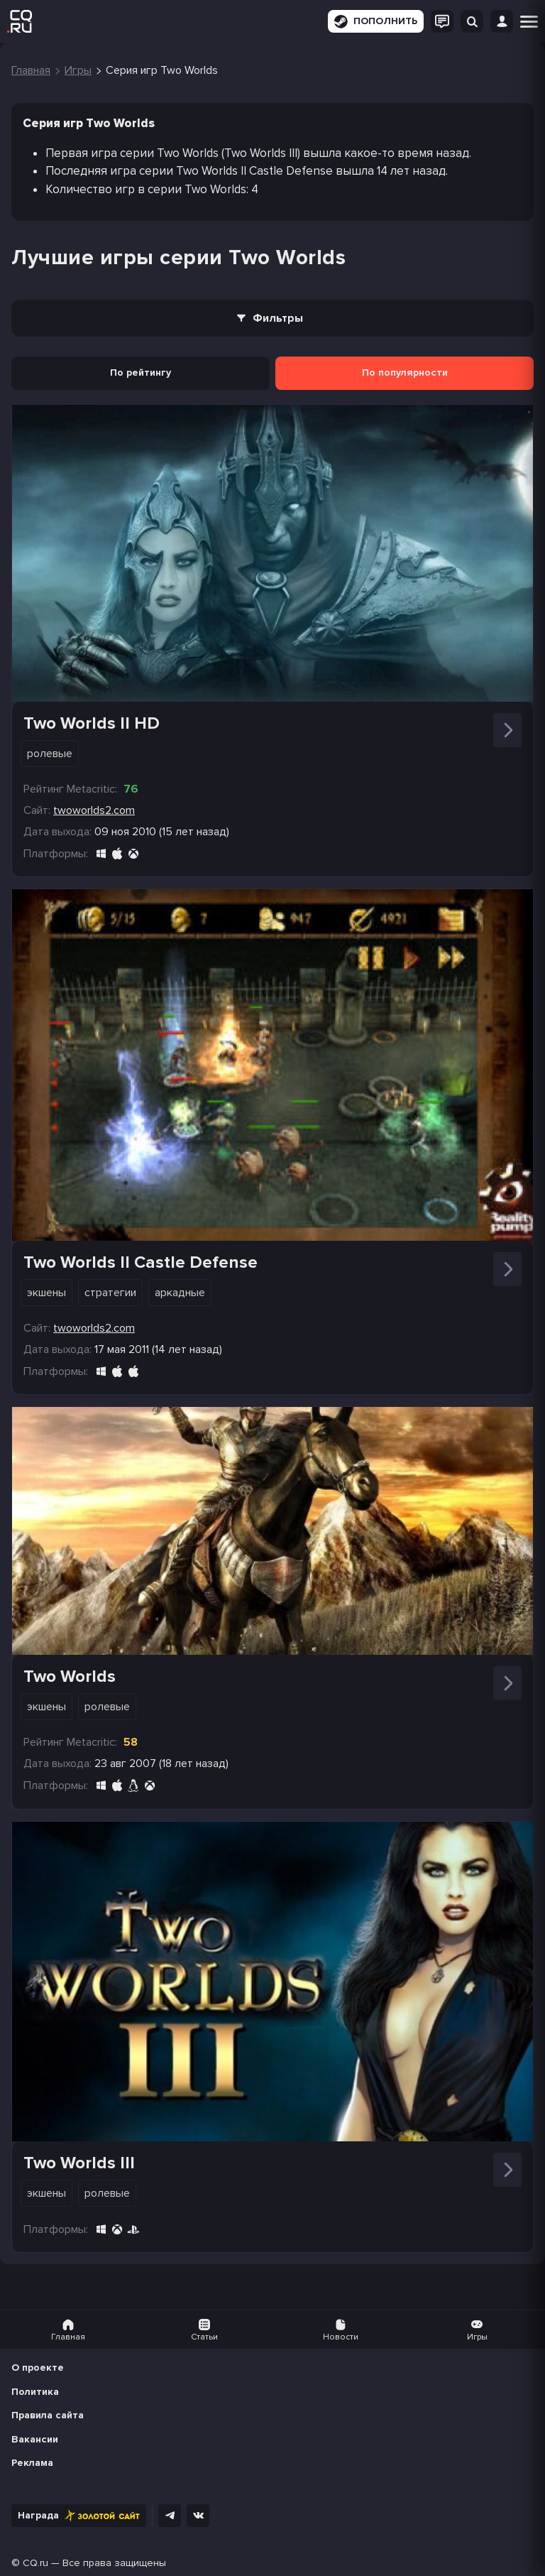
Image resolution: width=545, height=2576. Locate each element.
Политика (35, 2392)
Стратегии (110, 1293)
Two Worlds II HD (91, 723)
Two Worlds (69, 1676)
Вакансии (34, 2439)
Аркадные (180, 1293)
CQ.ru (35, 2563)
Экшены (46, 1293)
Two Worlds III (79, 2163)
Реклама (32, 2463)
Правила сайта (47, 2415)
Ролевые (49, 753)
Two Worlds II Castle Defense (140, 1262)
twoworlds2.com (94, 810)
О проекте (37, 2368)
